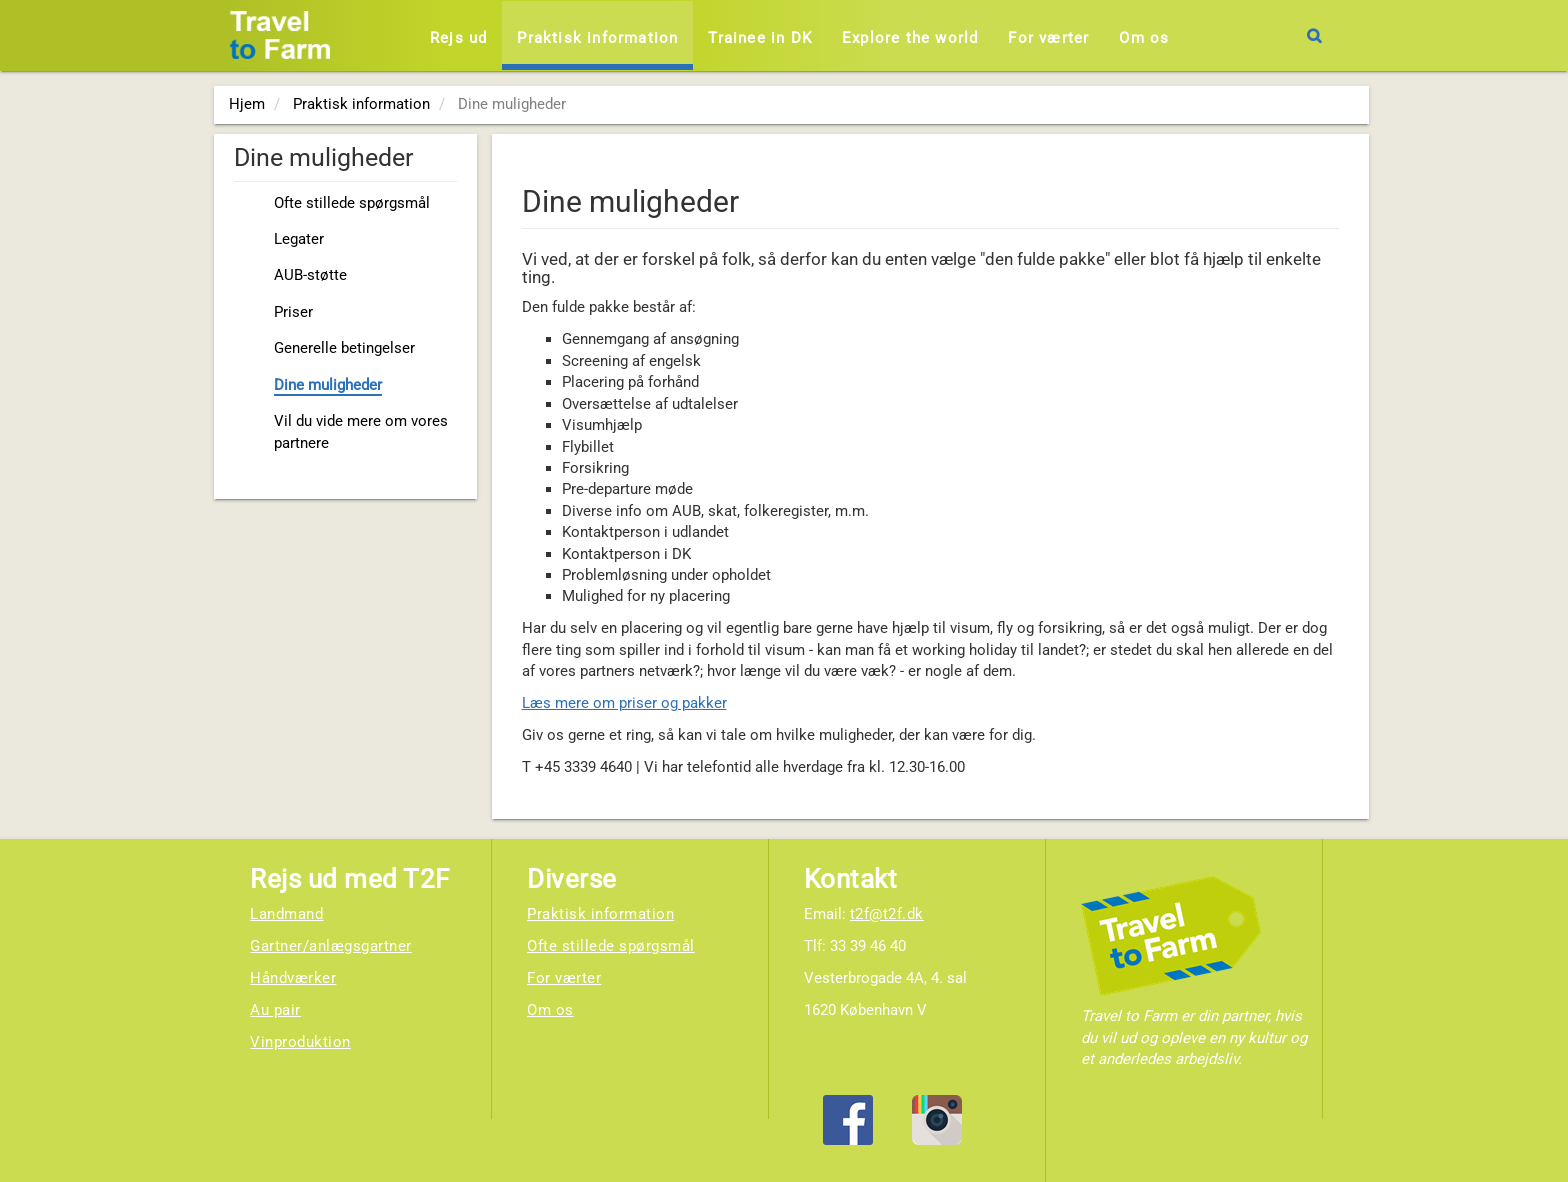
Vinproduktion (300, 1042)
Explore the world (910, 38)
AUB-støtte (310, 275)
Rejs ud (458, 38)
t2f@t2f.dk (887, 914)
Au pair (275, 1010)
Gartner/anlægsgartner (331, 946)
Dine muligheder (328, 385)
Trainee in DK (760, 38)
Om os (1144, 38)
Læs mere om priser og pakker (624, 703)
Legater (299, 239)
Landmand (286, 914)
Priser (293, 312)
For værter (1048, 38)
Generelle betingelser (344, 348)
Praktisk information (597, 38)
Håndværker (293, 978)
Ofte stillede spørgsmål (352, 203)
